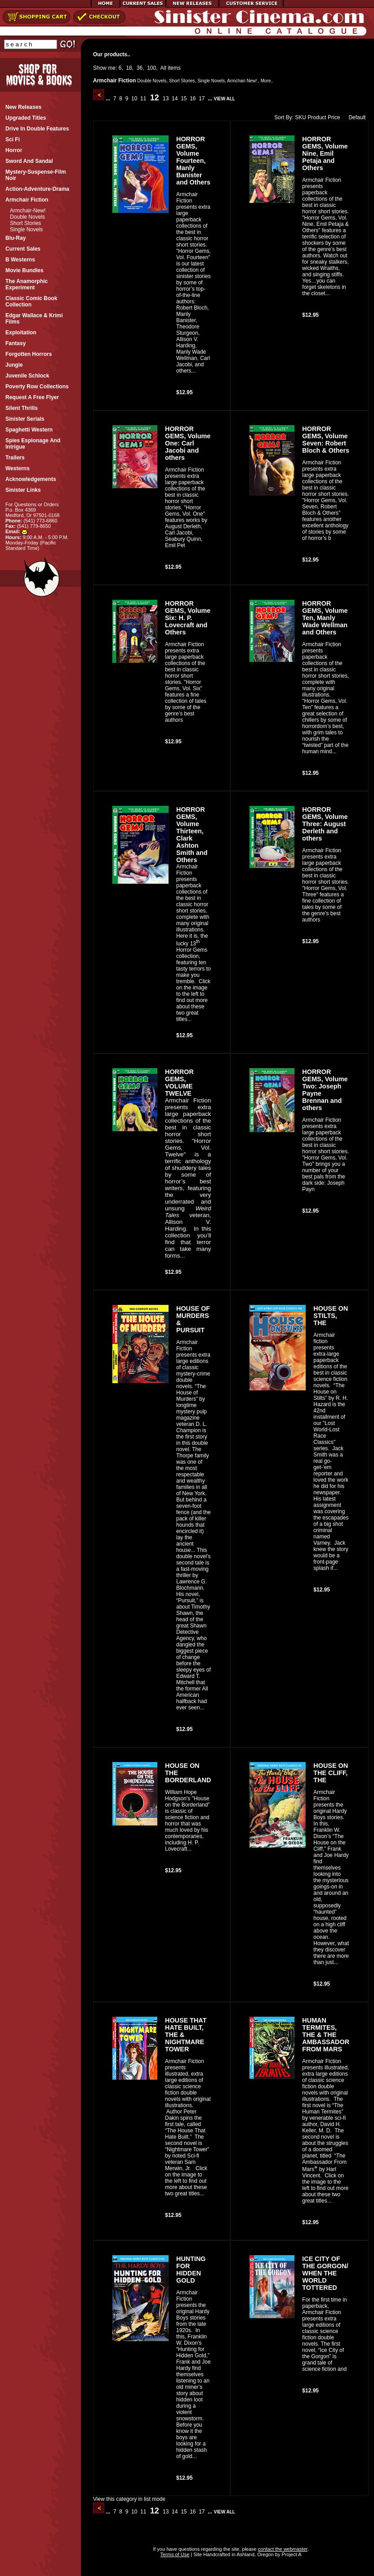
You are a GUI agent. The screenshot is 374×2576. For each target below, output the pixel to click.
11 (143, 98)
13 (165, 98)
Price (334, 117)
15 (183, 98)
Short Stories (25, 223)
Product (316, 117)
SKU (300, 117)
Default (354, 117)
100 (151, 68)
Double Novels (27, 217)
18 (129, 68)
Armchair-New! (27, 210)
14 (174, 98)
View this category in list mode (129, 2499)
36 (139, 68)
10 (134, 98)
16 (192, 98)
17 (201, 98)
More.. (267, 80)
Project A (291, 2554)
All (163, 68)
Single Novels (26, 229)
